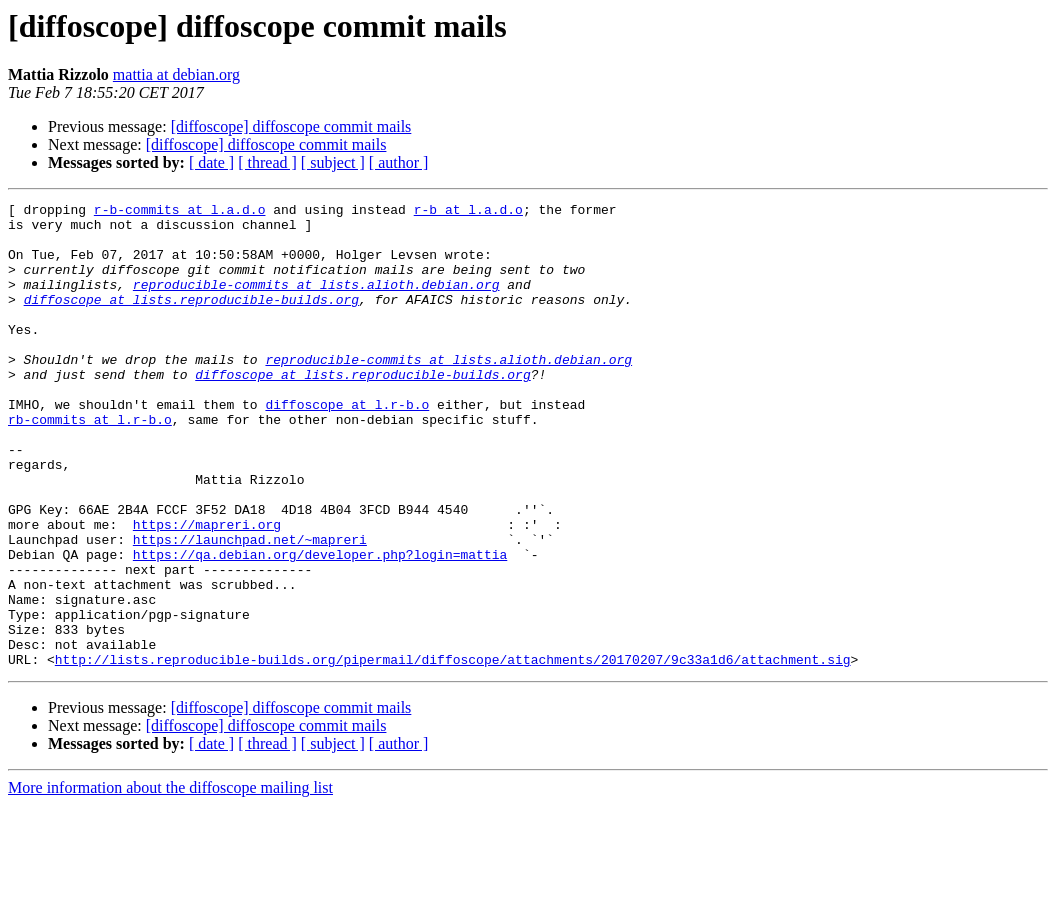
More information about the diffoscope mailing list (170, 880)
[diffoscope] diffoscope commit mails (291, 126)
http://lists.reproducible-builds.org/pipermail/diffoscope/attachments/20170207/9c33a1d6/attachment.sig (453, 752)
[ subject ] (333, 162)
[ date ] (211, 162)
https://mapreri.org (207, 590)
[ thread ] (267, 162)
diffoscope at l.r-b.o (347, 446)
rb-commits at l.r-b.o (90, 464)
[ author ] (399, 162)
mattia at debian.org (176, 74)
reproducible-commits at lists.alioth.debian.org (316, 302)
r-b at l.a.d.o (468, 212)
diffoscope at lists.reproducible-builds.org (191, 320)
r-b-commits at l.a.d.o (180, 212)
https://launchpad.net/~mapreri (250, 608)
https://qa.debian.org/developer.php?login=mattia (320, 626)
